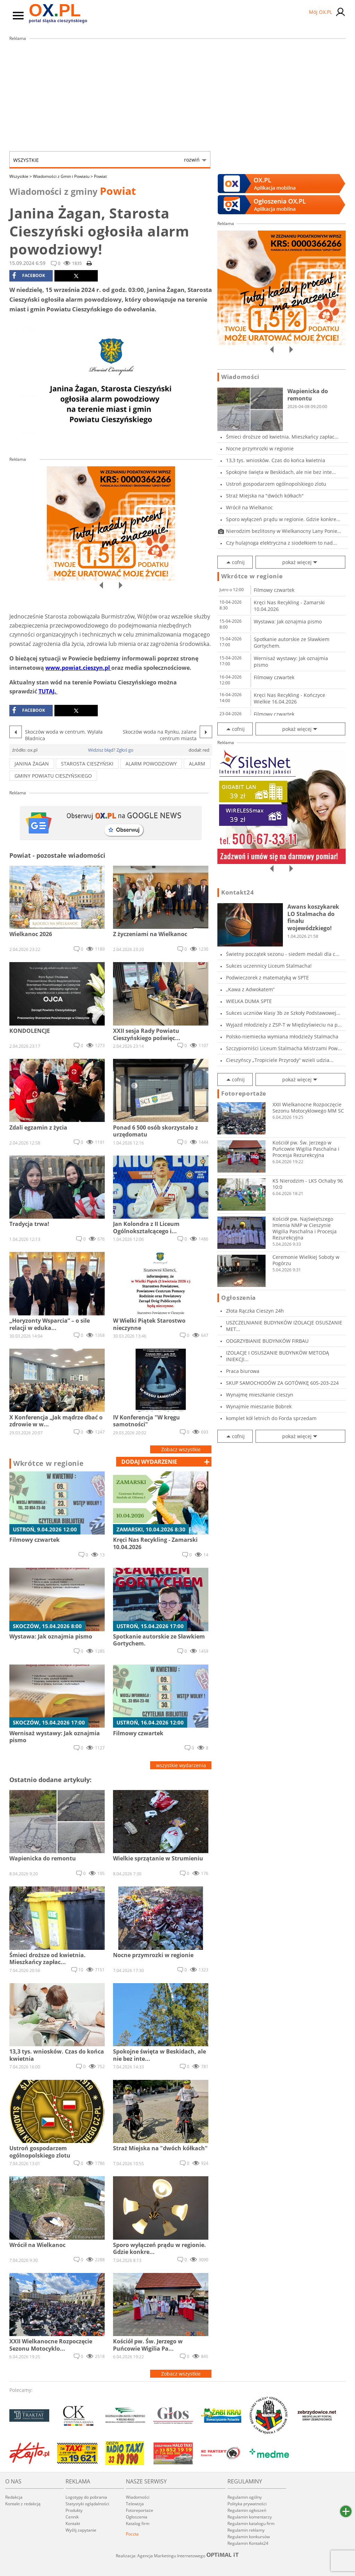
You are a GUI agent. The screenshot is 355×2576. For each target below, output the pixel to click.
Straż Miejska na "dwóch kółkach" (265, 495)
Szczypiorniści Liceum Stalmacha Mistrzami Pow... (284, 1048)
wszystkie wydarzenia (181, 1765)
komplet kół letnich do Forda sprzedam (271, 1418)
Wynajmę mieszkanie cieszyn (259, 1394)
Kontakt (73, 2523)
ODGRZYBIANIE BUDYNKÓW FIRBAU (267, 1341)
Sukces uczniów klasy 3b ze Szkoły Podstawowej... (283, 1013)
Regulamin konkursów (248, 2537)
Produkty (74, 2510)
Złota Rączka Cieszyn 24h (255, 1310)
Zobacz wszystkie (181, 1449)
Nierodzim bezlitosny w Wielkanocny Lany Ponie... (283, 531)
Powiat (100, 176)
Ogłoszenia (238, 1297)
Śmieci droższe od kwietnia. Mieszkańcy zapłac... (282, 436)
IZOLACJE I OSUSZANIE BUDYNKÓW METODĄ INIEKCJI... (277, 1356)
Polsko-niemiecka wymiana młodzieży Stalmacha (282, 1036)
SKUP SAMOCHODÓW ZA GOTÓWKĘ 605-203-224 (282, 1383)
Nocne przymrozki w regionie (260, 448)
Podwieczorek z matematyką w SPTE (267, 977)
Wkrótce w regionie (48, 1463)
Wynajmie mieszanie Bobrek (259, 1406)
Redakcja (14, 2497)
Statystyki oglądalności (87, 2504)
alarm (197, 763)
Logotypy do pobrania (86, 2497)
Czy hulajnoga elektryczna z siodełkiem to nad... (281, 542)
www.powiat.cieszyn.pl (78, 668)
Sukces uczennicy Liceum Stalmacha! (269, 965)
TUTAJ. (48, 691)
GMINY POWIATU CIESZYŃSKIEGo (53, 775)
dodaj (149, 1462)
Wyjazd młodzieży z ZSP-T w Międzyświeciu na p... (284, 1024)
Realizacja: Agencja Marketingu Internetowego (177, 2555)
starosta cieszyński (87, 763)
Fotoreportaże (243, 1093)
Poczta (132, 2534)
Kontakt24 (237, 892)
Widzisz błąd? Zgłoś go (110, 750)
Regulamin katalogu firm (251, 2523)
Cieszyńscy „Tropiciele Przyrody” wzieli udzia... (280, 1060)
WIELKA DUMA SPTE (249, 1001)
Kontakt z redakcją (23, 2504)
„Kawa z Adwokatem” (250, 989)
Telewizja (135, 2504)
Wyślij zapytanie (81, 2530)
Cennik (72, 2517)
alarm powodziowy (151, 763)
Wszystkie (106, 159)
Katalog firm (137, 2523)
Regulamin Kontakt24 (247, 2543)
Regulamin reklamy (246, 2530)
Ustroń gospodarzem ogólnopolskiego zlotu (276, 484)
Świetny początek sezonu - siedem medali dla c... (282, 954)
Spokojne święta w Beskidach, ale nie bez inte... (281, 472)
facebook (28, 275)
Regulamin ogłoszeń (246, 2510)
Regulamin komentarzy (249, 2517)
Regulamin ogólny (244, 2497)
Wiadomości (240, 376)
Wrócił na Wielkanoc (249, 507)
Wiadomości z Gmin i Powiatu (63, 176)
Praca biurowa (242, 1371)
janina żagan (32, 763)
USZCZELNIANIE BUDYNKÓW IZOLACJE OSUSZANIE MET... (284, 1325)
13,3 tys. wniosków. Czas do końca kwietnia (275, 460)
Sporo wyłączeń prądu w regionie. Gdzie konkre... (283, 519)
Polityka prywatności (247, 2504)
